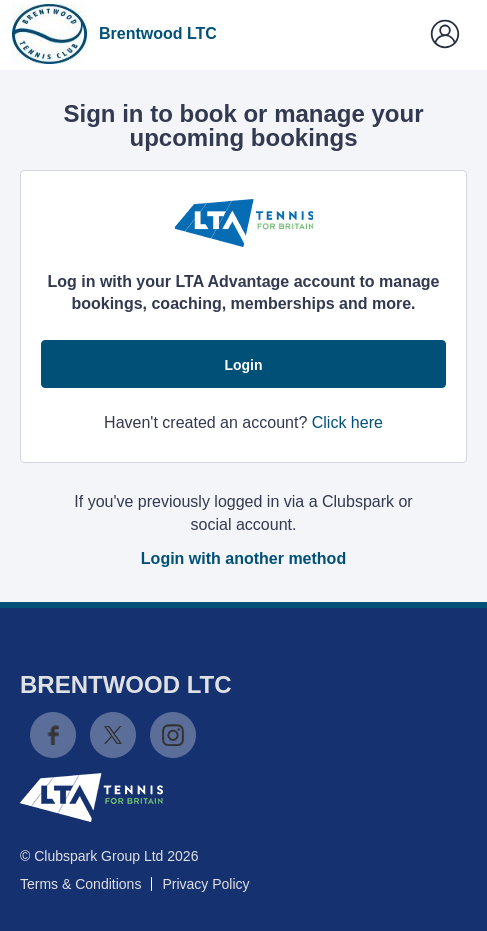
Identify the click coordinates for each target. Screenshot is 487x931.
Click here (347, 422)
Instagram (173, 735)
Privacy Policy (205, 884)
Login (243, 365)
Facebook (53, 735)
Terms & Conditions (80, 884)
